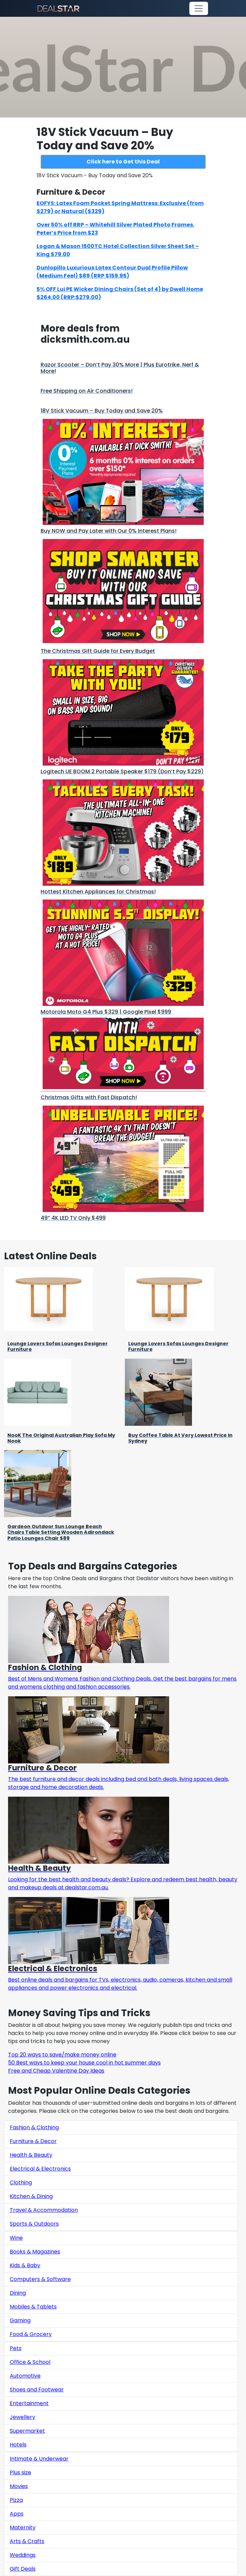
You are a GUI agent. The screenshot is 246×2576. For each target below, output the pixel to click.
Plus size (20, 2472)
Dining (18, 2293)
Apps (16, 2514)
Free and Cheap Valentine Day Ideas (56, 2071)
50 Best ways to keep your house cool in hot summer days (84, 2063)
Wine (16, 2238)
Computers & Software (40, 2279)
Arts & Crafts (27, 2541)
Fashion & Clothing (34, 2127)
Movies (19, 2486)
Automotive (25, 2376)
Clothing (21, 2182)
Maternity (23, 2527)
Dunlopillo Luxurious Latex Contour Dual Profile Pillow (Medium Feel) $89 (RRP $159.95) (112, 272)
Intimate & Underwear (39, 2459)
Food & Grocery (31, 2334)
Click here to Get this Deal (123, 161)
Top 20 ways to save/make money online (62, 2054)
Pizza (16, 2500)
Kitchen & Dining (31, 2196)
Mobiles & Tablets (33, 2307)
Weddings (23, 2555)
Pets (15, 2348)
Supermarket (27, 2431)
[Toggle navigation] (198, 8)
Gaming (20, 2320)
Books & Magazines (35, 2251)
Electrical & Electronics (40, 2169)
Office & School (30, 2362)
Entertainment (29, 2403)
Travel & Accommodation (44, 2210)
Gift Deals (23, 2569)
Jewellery (22, 2417)
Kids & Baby (25, 2265)
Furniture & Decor (33, 2141)
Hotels (18, 2444)
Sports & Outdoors (34, 2224)
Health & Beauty (31, 2155)
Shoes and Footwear (37, 2389)
